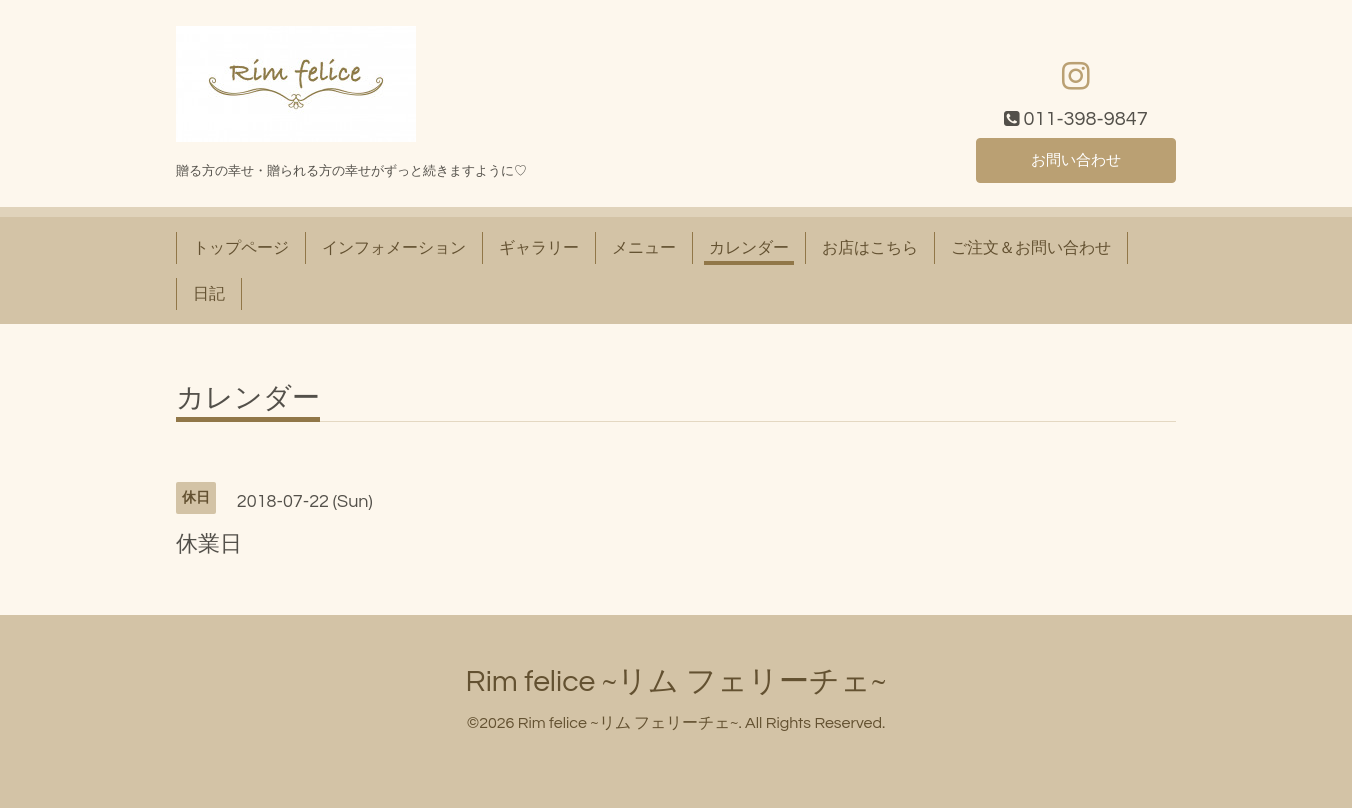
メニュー (644, 248)
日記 (209, 294)
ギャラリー (539, 248)
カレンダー (749, 248)
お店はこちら (870, 248)
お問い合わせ (1076, 160)
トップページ (241, 248)
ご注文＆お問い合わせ (1031, 248)
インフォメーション (394, 248)
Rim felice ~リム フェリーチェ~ (676, 681)
